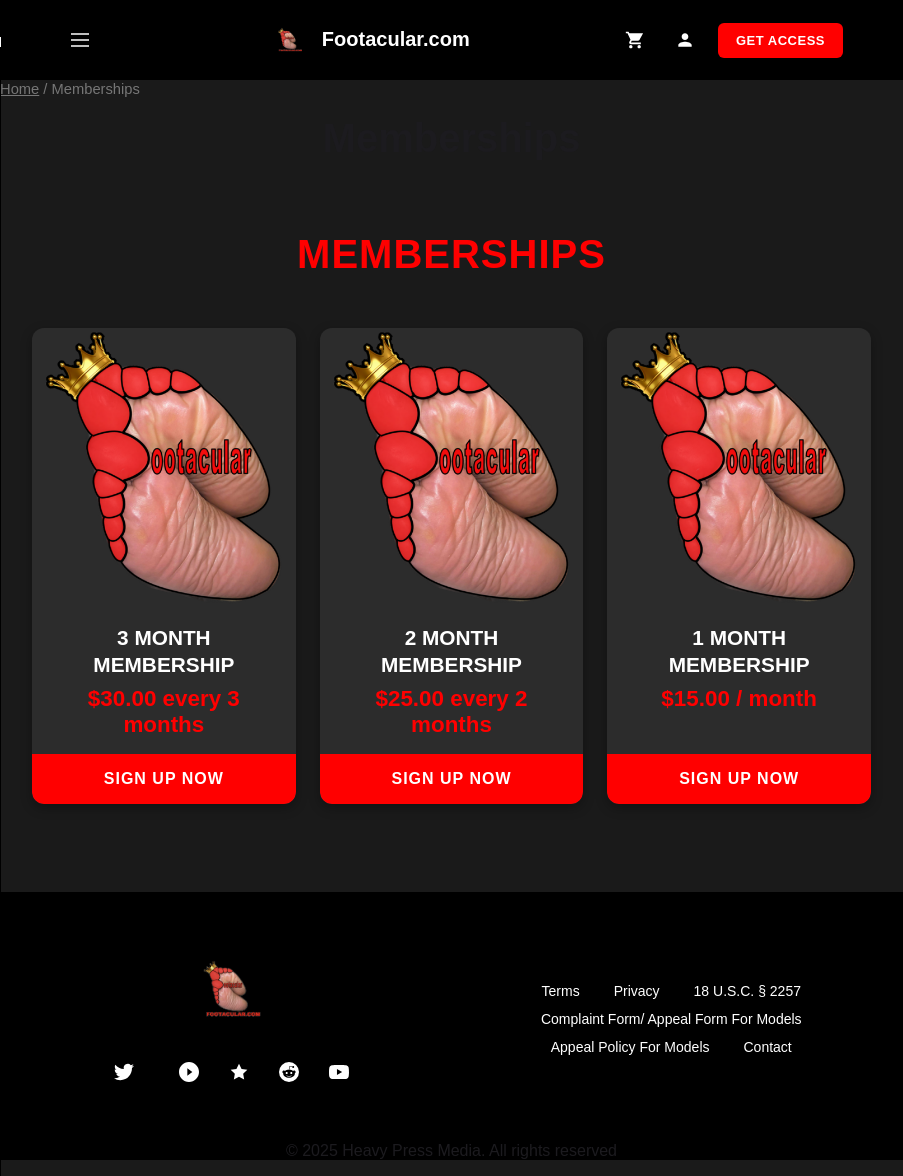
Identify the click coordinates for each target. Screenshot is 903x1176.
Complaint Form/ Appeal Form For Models (671, 1019)
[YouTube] (339, 1072)
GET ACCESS (780, 40)
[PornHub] (189, 1072)
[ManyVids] (239, 1072)
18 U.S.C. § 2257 (747, 991)
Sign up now (164, 778)
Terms (561, 991)
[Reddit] (289, 1072)
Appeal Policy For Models (630, 1047)
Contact (768, 1047)
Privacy (637, 991)
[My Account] (685, 40)
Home (19, 89)
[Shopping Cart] (635, 40)
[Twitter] (124, 1072)
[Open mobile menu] (80, 40)
